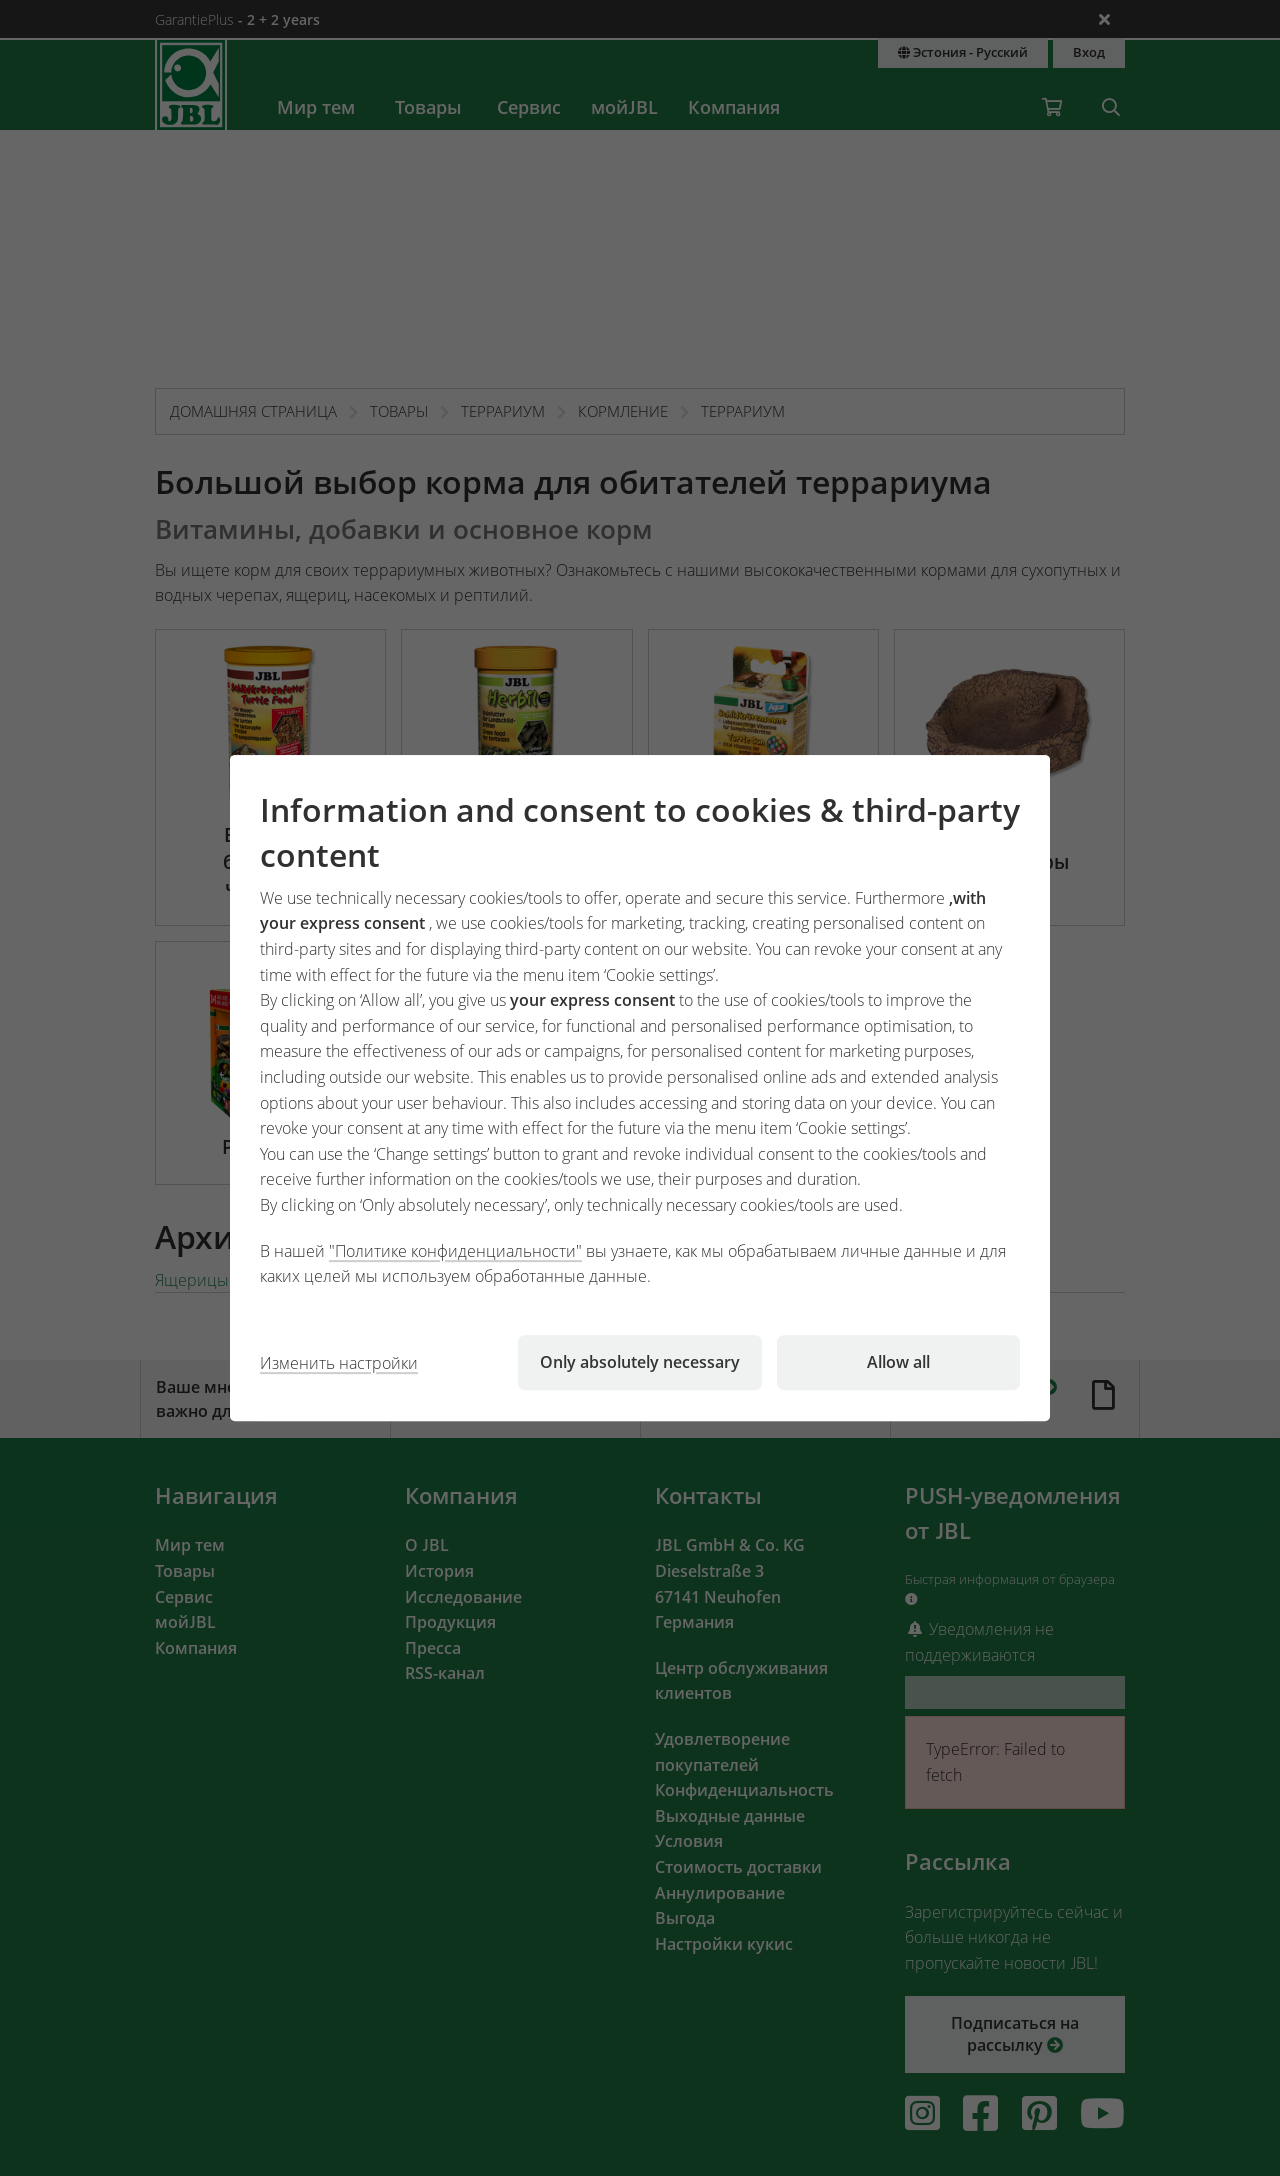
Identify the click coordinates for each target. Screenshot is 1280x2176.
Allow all (898, 1362)
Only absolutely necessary (640, 1362)
